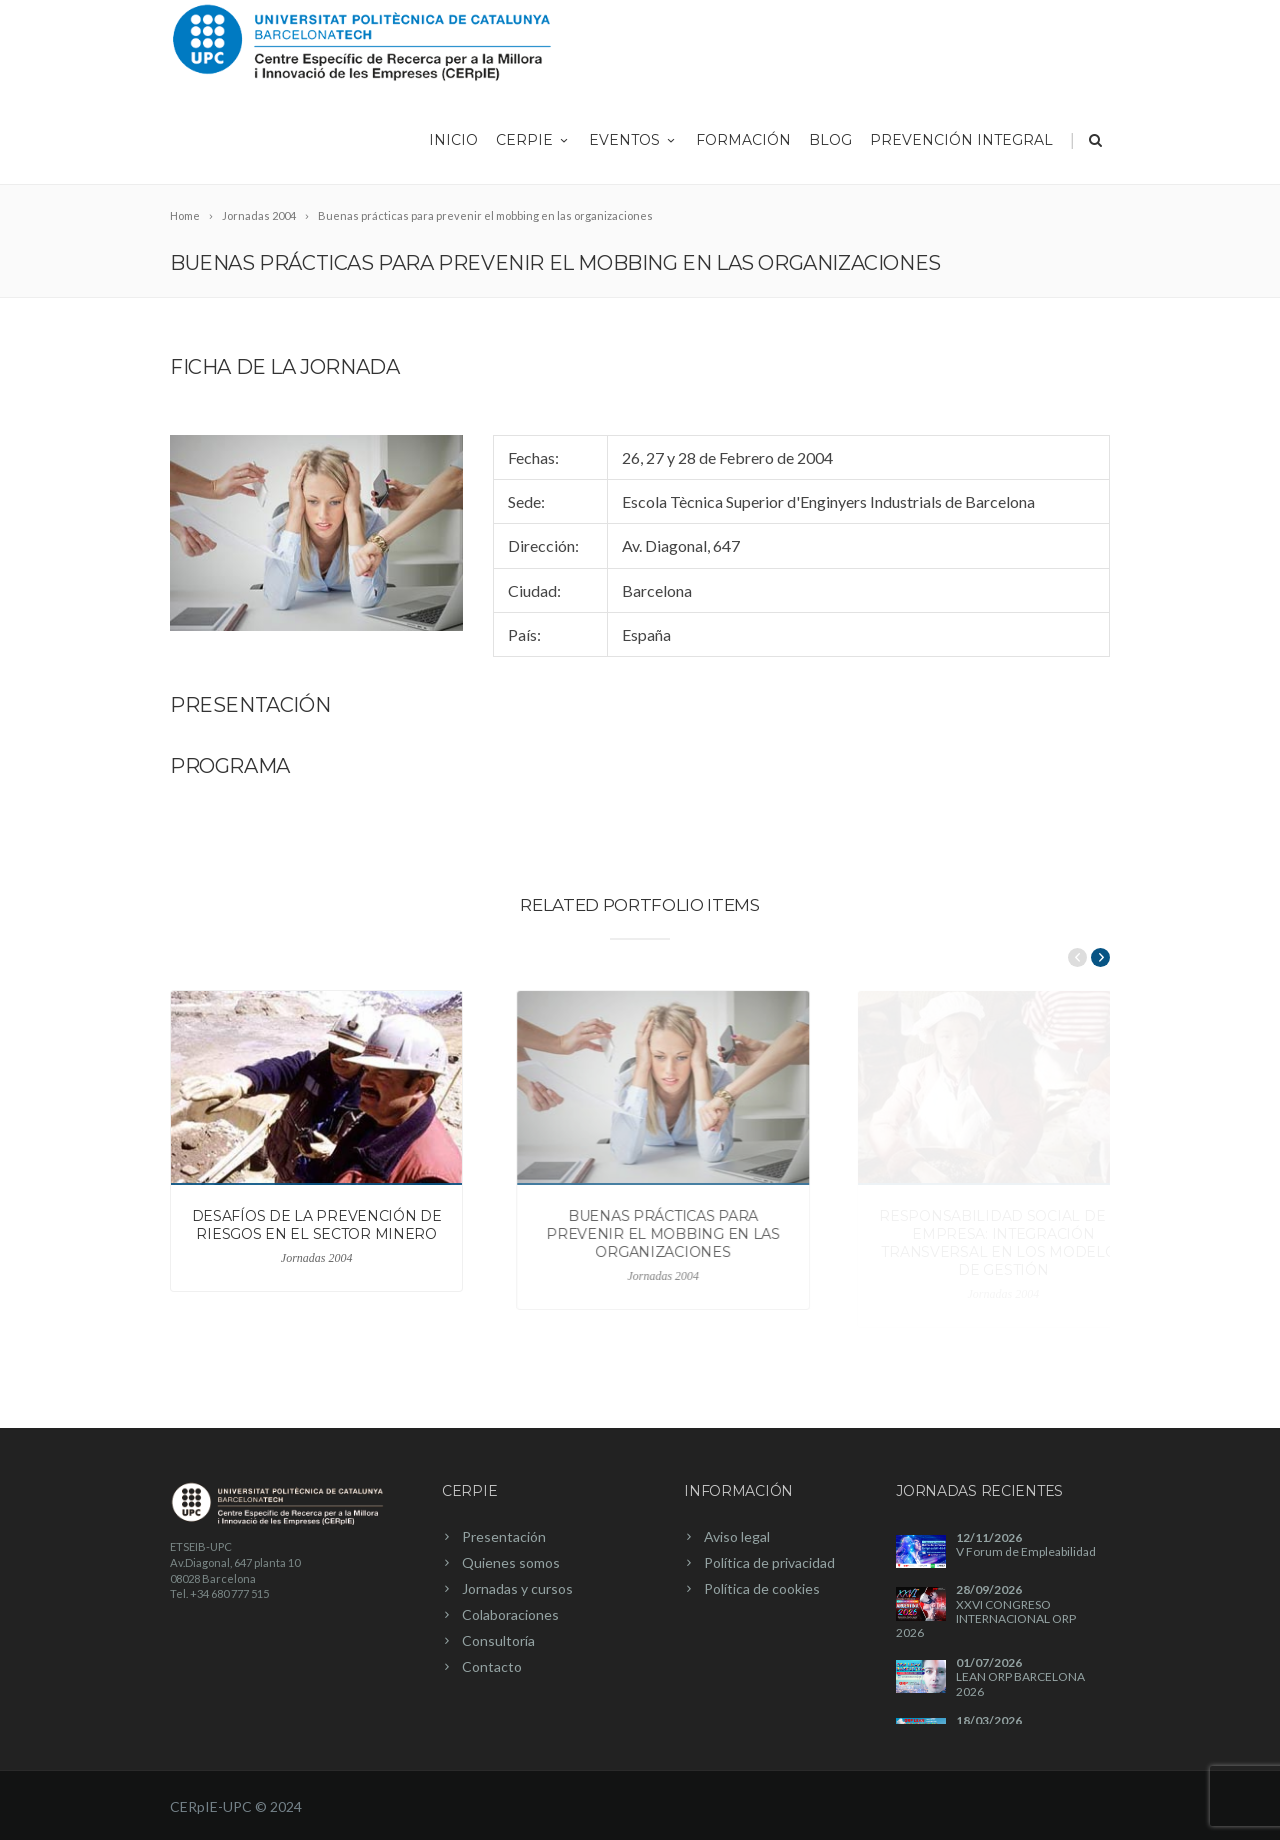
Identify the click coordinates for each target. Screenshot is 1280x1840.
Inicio (453, 140)
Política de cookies (762, 1588)
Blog (830, 140)
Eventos (633, 140)
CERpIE (533, 140)
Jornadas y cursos (517, 1588)
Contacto (492, 1666)
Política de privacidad (769, 1562)
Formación (743, 140)
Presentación (504, 1536)
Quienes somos (511, 1562)
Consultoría (498, 1640)
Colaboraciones (510, 1614)
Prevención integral (961, 140)
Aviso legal (737, 1536)
